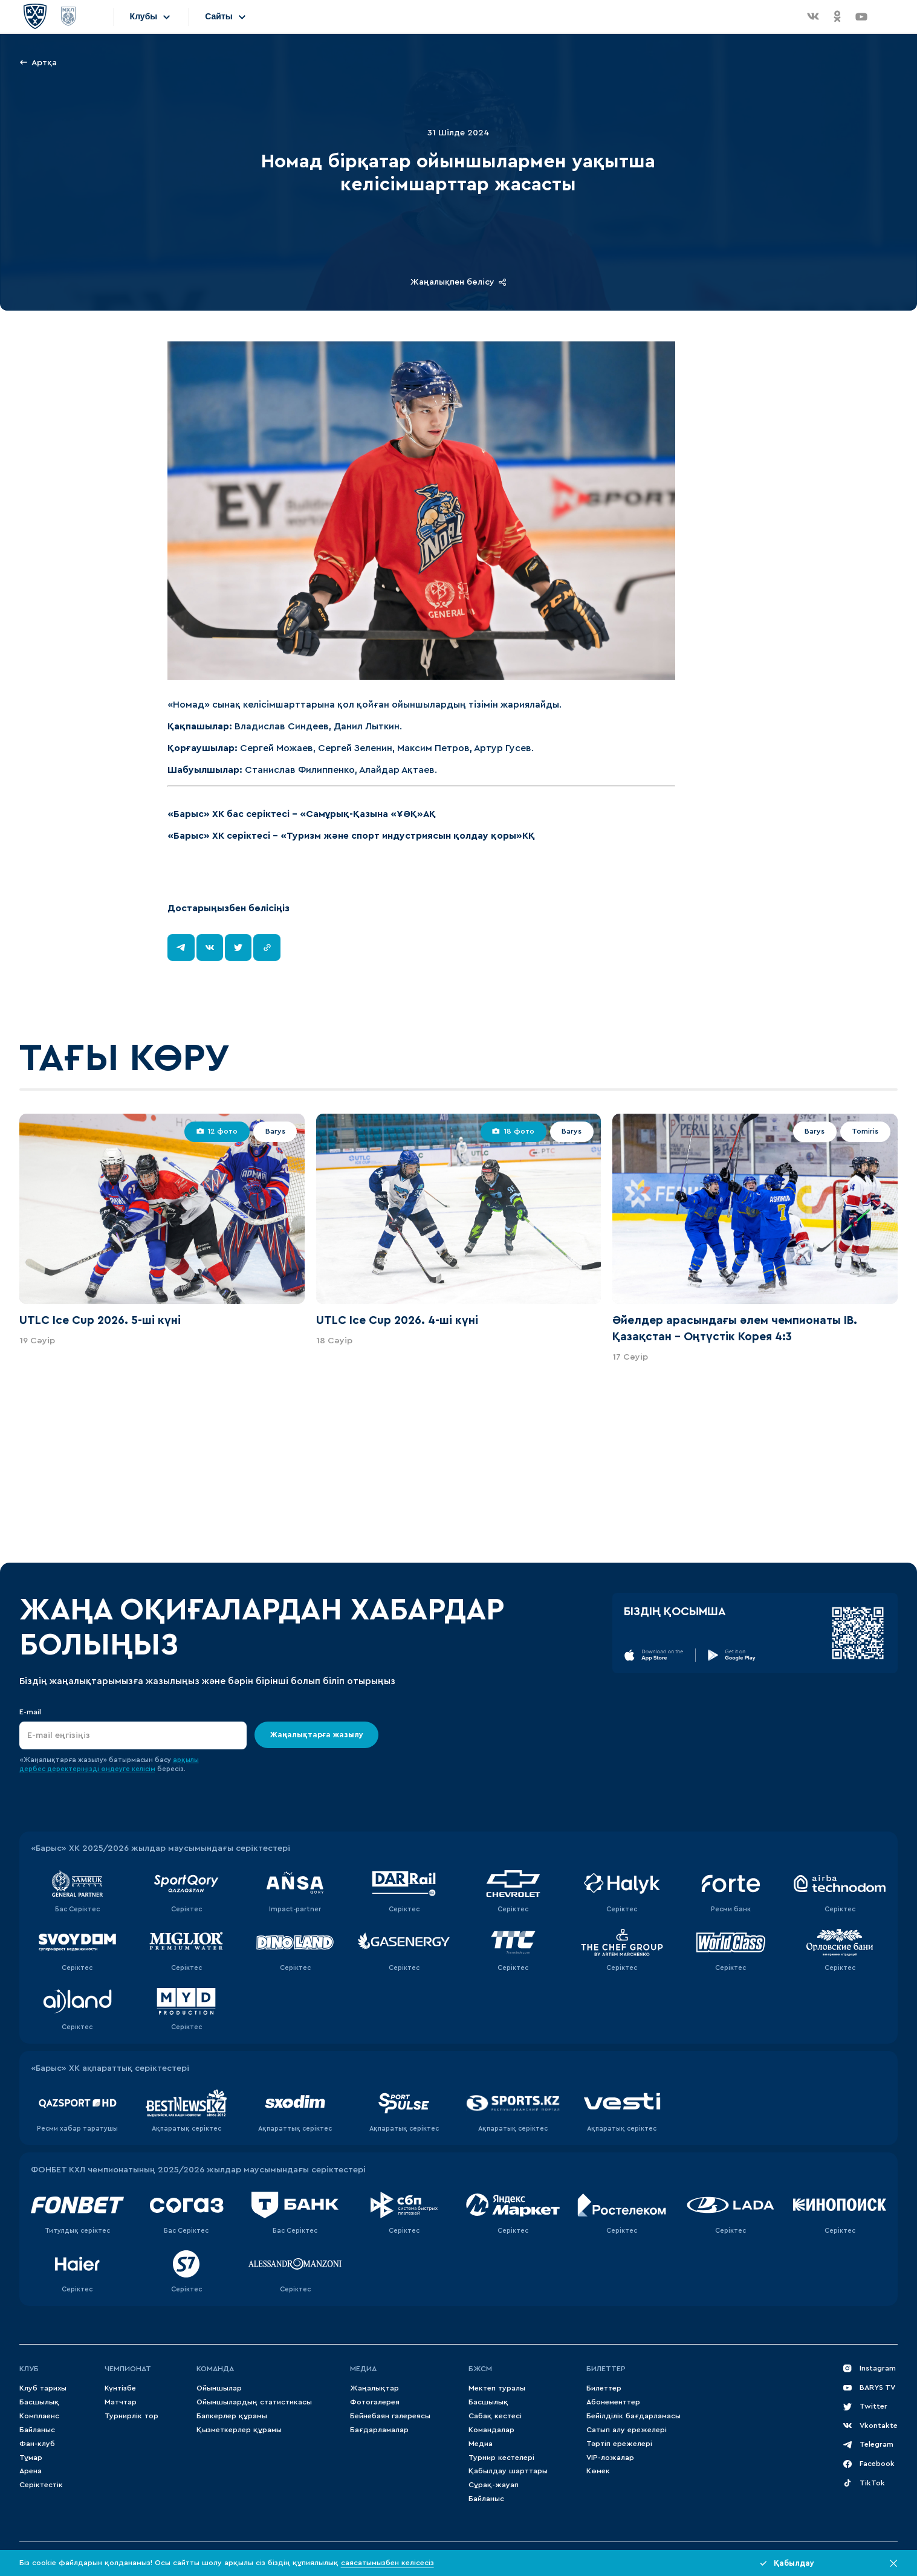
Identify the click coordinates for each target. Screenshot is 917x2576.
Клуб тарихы (42, 2388)
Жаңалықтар (374, 2388)
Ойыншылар (219, 2388)
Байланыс (37, 2429)
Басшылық (39, 2402)
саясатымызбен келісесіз (387, 2562)
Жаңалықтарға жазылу (316, 1734)
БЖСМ (480, 2368)
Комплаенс (39, 2415)
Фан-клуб (37, 2443)
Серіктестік (41, 2484)
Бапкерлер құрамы (231, 2415)
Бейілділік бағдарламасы (633, 2415)
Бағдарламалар (379, 2429)
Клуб (29, 2368)
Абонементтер (613, 2402)
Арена (30, 2470)
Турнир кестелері (501, 2457)
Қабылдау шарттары (508, 2470)
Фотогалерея (375, 2402)
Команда (215, 2368)
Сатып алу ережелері (626, 2429)
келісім (143, 1769)
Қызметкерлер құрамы (239, 2429)
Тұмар (30, 2457)
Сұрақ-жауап (493, 2484)
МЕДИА (363, 2368)
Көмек (598, 2470)
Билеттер (606, 2368)
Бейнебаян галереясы (390, 2415)
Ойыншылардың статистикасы (254, 2402)
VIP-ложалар (610, 2457)
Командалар (491, 2429)
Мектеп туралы (496, 2388)
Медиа (480, 2443)
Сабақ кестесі (495, 2415)
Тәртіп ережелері (619, 2443)
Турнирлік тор (131, 2415)
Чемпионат (128, 2368)
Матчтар (121, 2402)
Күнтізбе (120, 2388)
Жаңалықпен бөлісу (458, 281)
